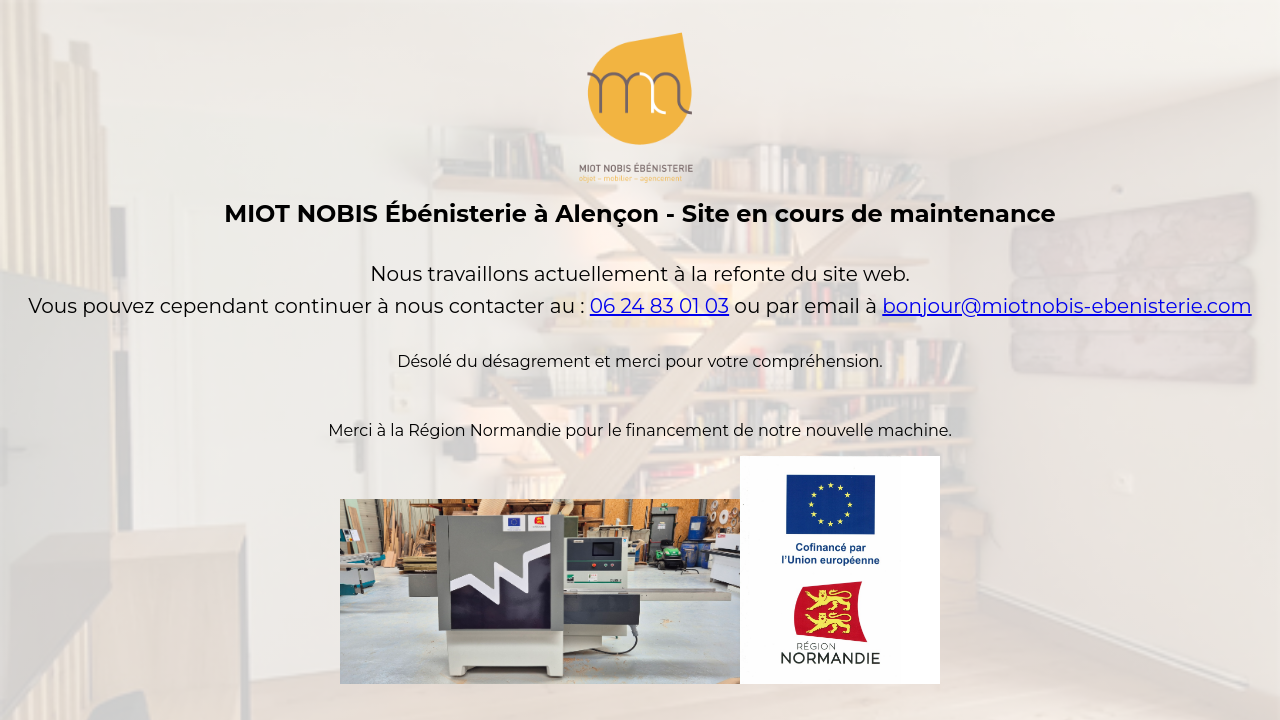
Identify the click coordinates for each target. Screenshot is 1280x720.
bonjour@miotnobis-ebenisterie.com (1066, 306)
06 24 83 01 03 (659, 306)
